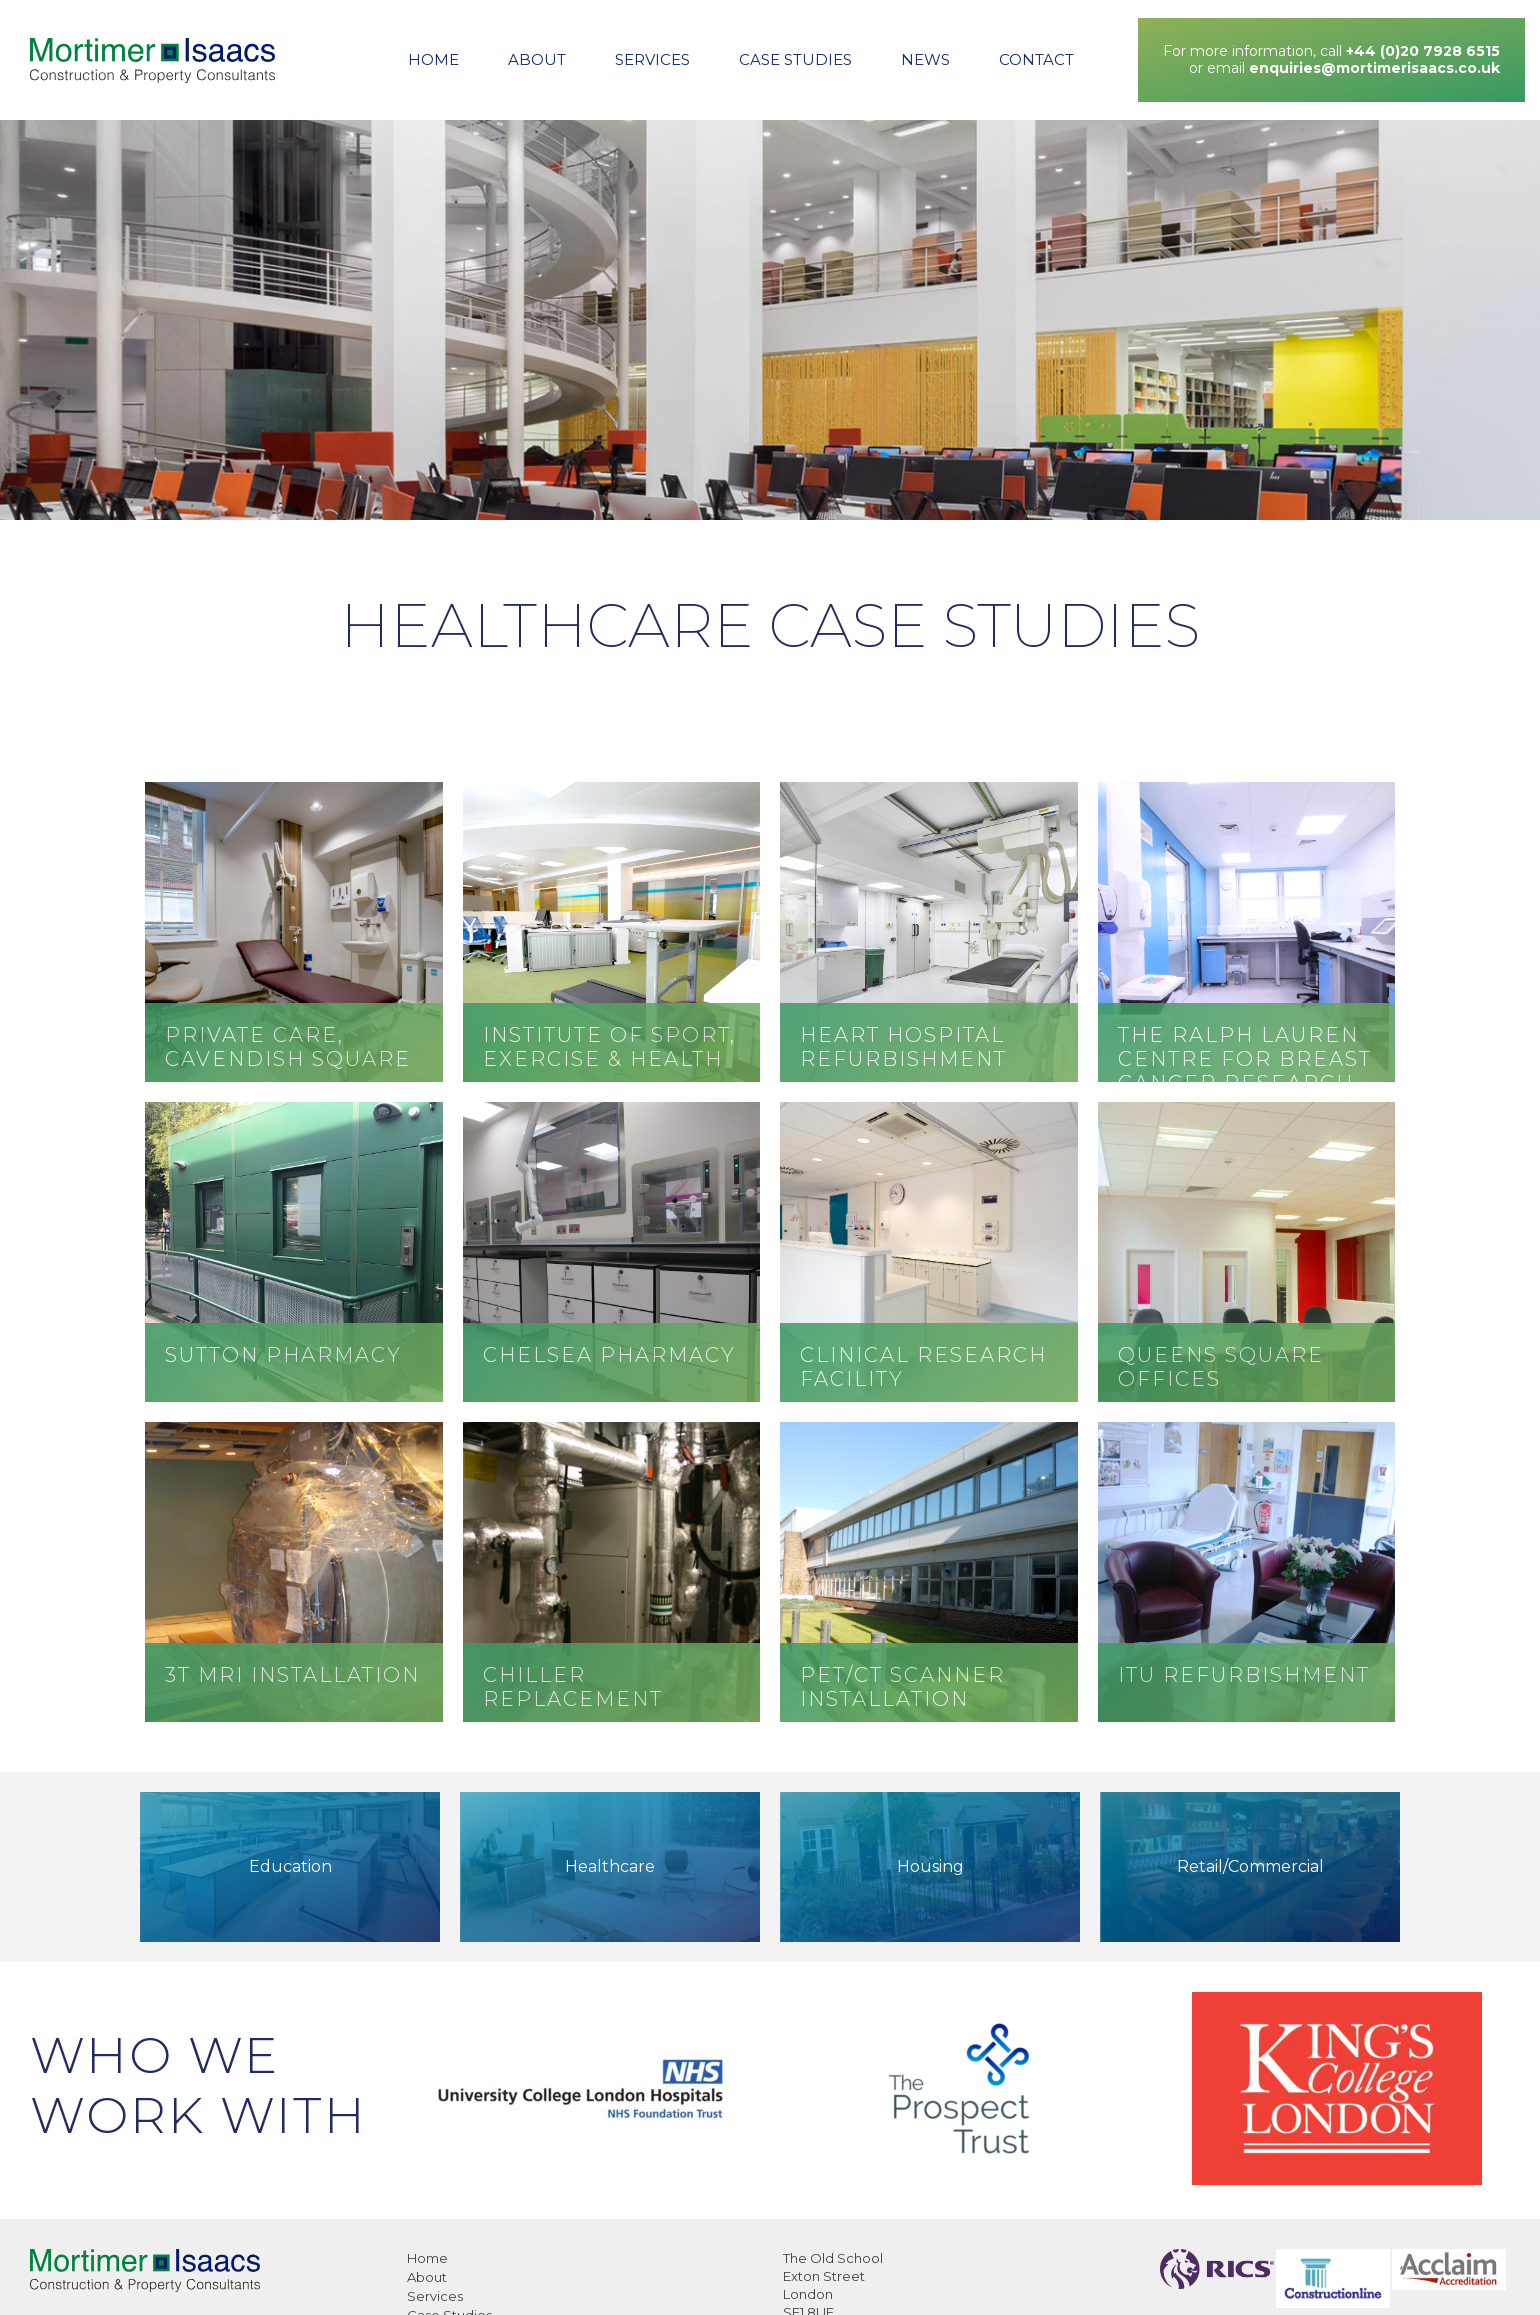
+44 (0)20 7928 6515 (1423, 51)
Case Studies (795, 59)
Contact (1036, 59)
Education (290, 1866)
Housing (930, 1866)
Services (652, 59)
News (925, 59)
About (537, 59)
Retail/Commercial (1250, 1866)
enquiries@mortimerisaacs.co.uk (1374, 68)
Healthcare (610, 1866)
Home (433, 59)
